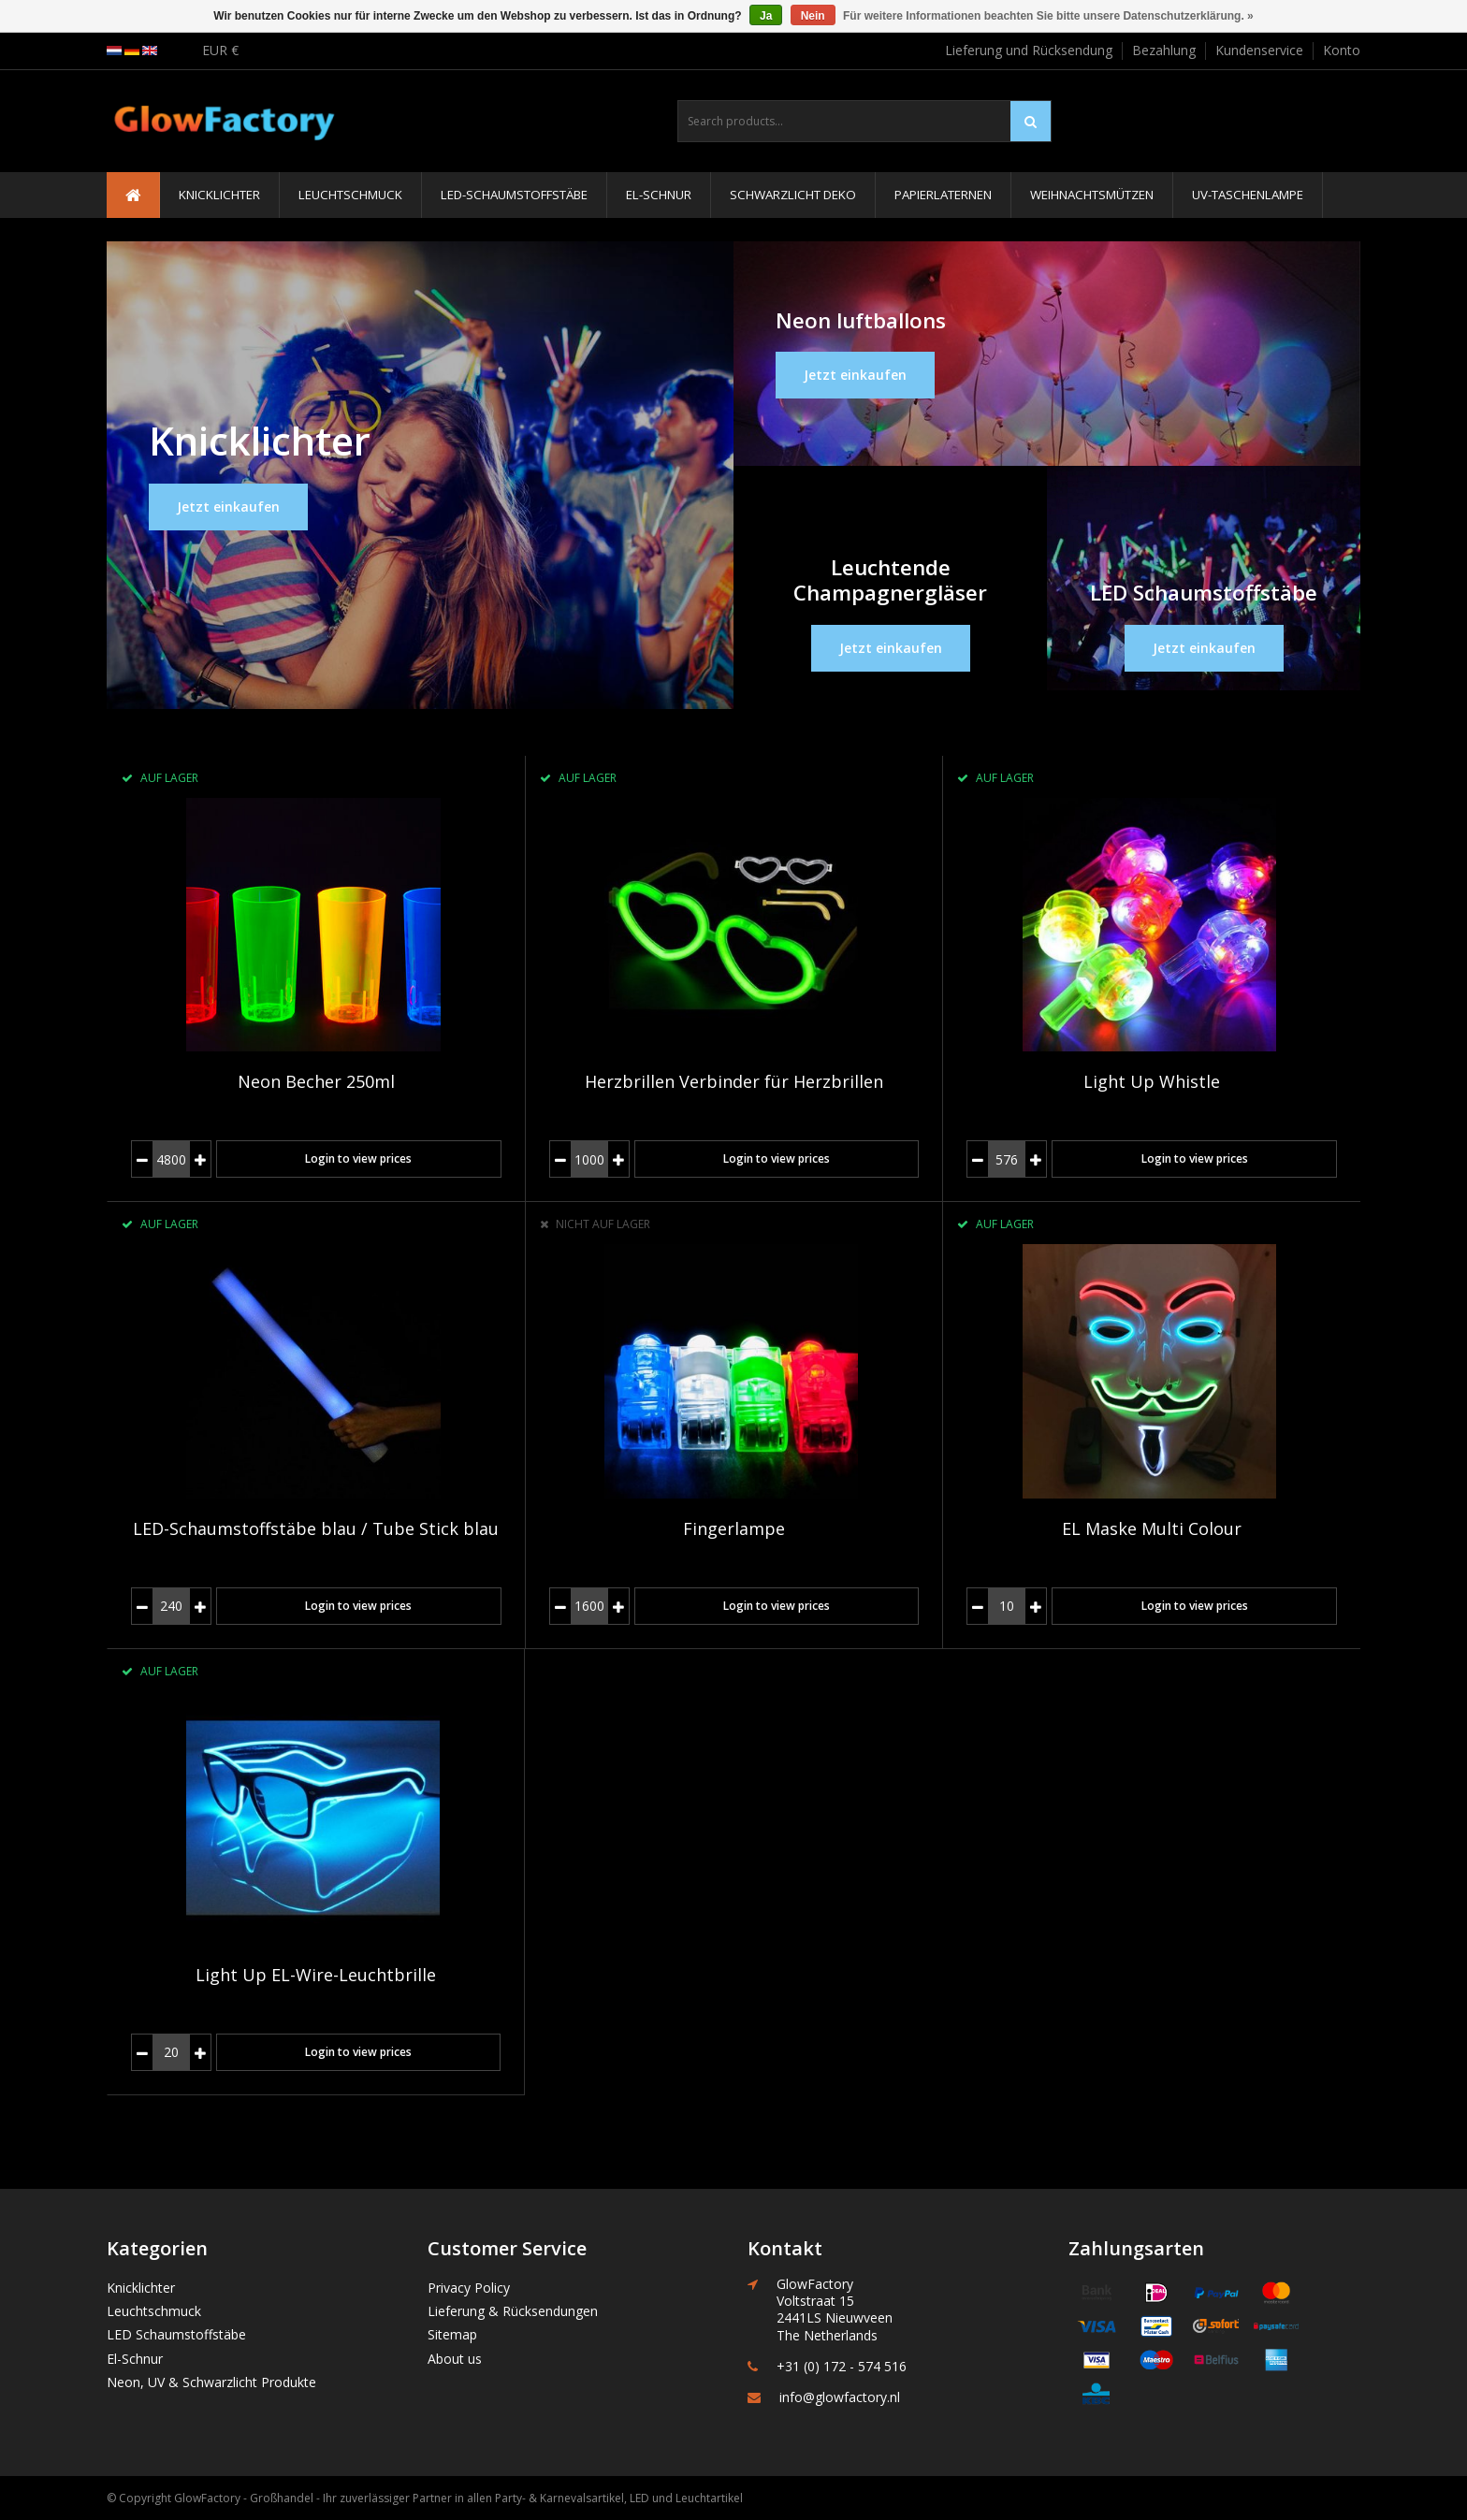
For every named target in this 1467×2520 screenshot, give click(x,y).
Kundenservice (1259, 50)
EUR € (220, 50)
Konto (1341, 50)
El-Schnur (658, 194)
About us (455, 2359)
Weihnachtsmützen (1092, 194)
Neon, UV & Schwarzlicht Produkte (211, 2382)
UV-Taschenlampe (1247, 194)
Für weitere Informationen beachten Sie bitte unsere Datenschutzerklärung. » (1048, 15)
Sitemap (452, 2334)
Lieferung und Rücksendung (1028, 50)
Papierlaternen (943, 194)
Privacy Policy (469, 2287)
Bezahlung (1164, 50)
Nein (813, 15)
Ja (766, 15)
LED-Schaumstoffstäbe (514, 194)
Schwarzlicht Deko (793, 194)
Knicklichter (219, 194)
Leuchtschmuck (350, 194)
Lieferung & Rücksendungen (513, 2311)
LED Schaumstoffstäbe (176, 2334)
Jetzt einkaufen (228, 506)
